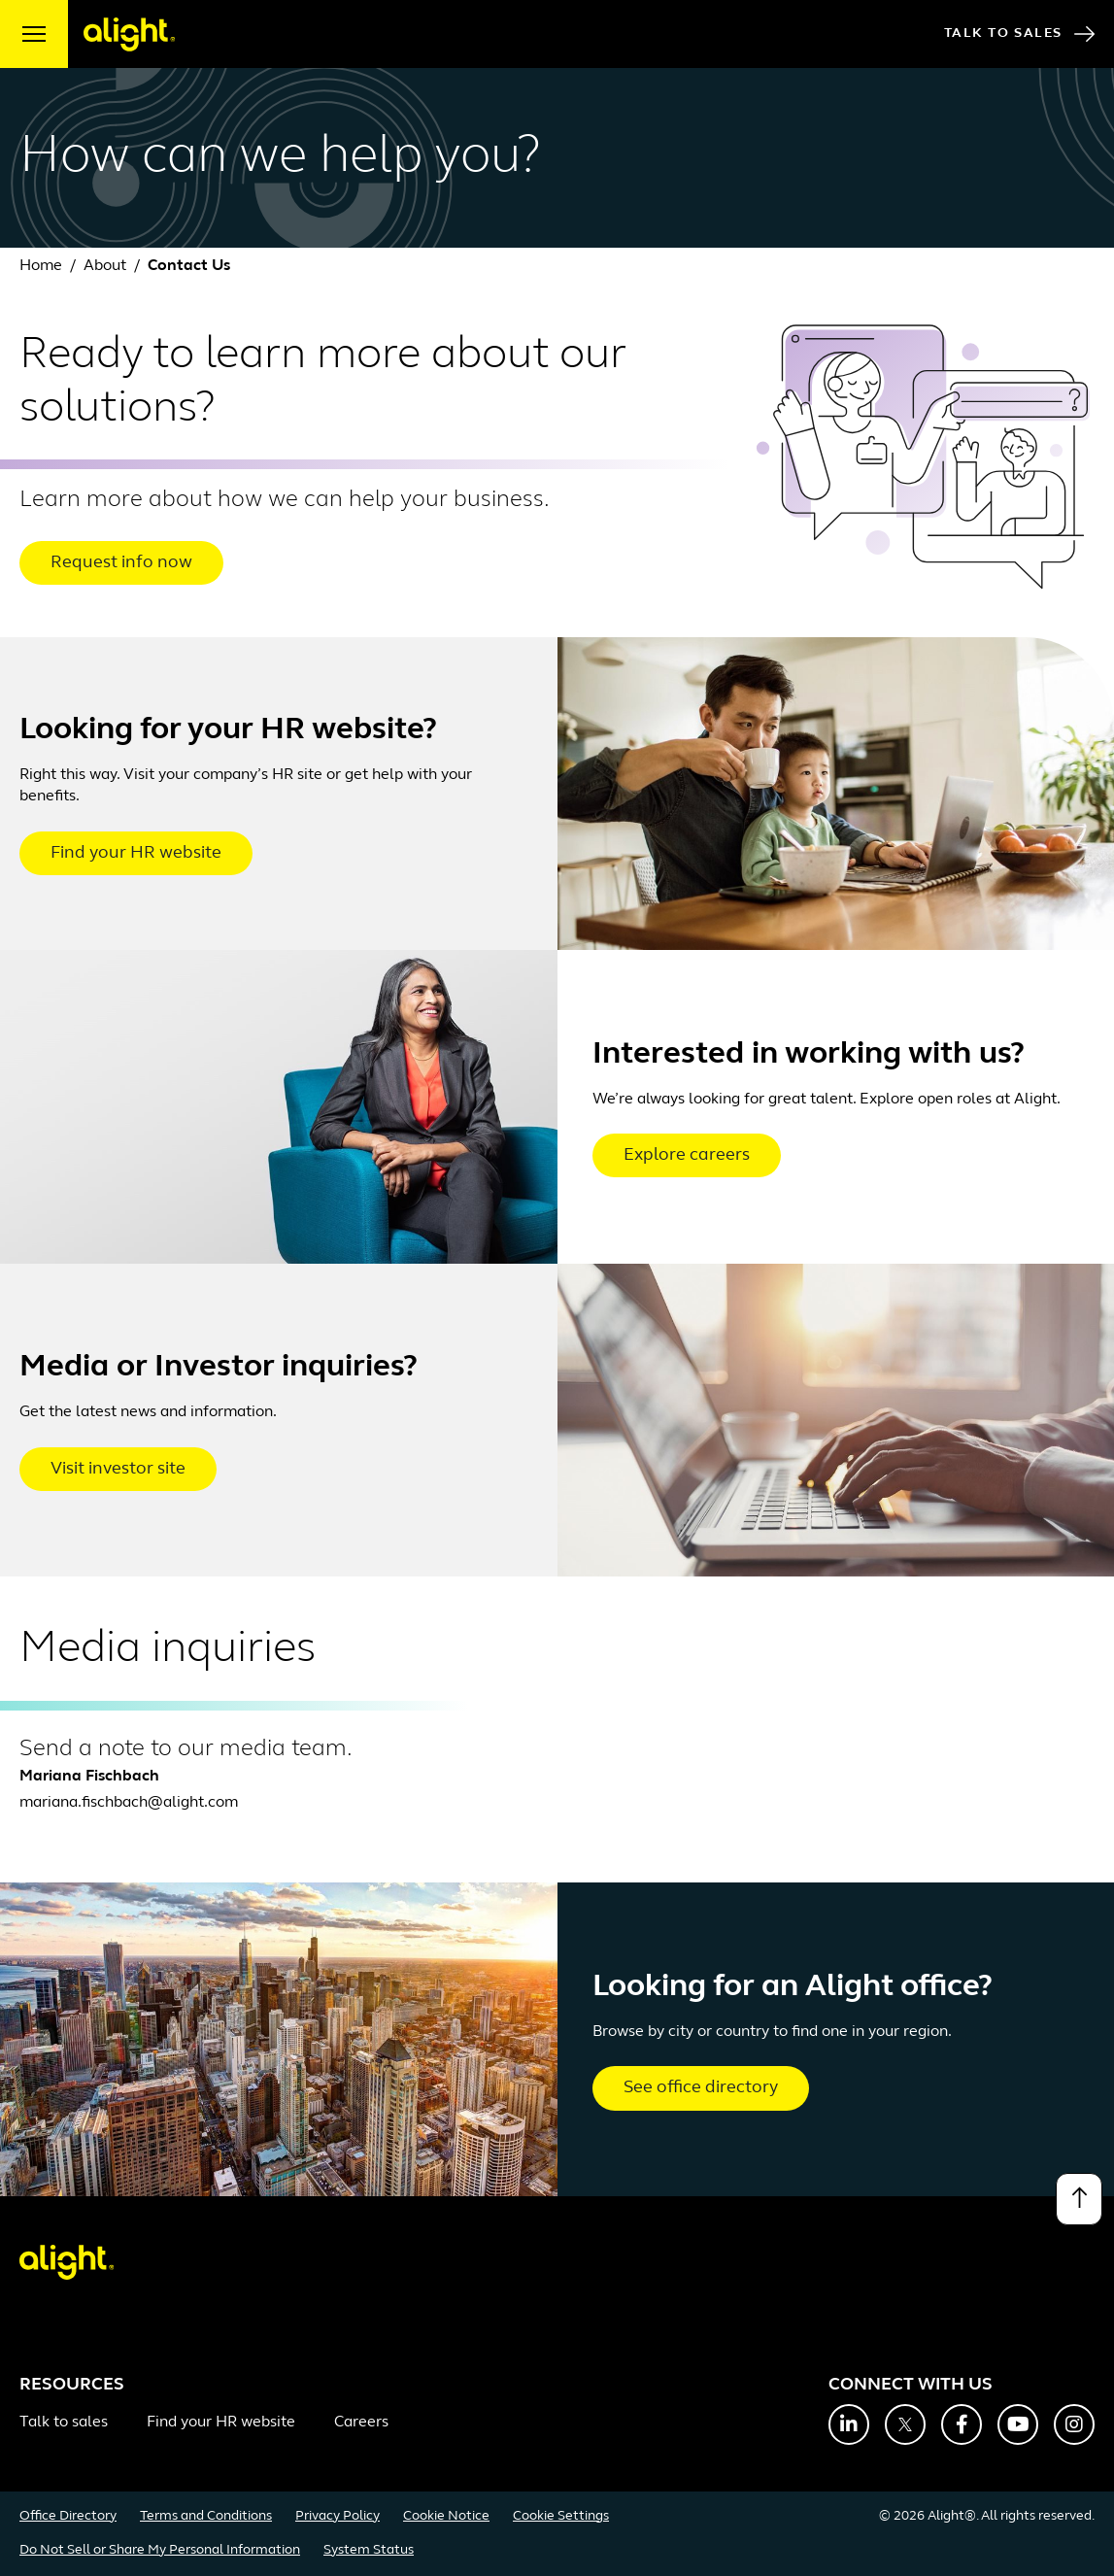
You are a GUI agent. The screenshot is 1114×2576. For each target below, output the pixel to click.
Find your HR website (136, 853)
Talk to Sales (1019, 34)
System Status (368, 2550)
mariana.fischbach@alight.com (128, 1803)
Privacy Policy (337, 2516)
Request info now (121, 563)
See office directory (701, 2088)
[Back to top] (1079, 2199)
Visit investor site (118, 1469)
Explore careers (687, 1155)
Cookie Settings (561, 2516)
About (105, 266)
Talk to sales (63, 2422)
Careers (361, 2422)
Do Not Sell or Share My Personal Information (159, 2550)
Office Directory (68, 2516)
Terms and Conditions (206, 2516)
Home (40, 266)
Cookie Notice (446, 2516)
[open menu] (34, 34)
